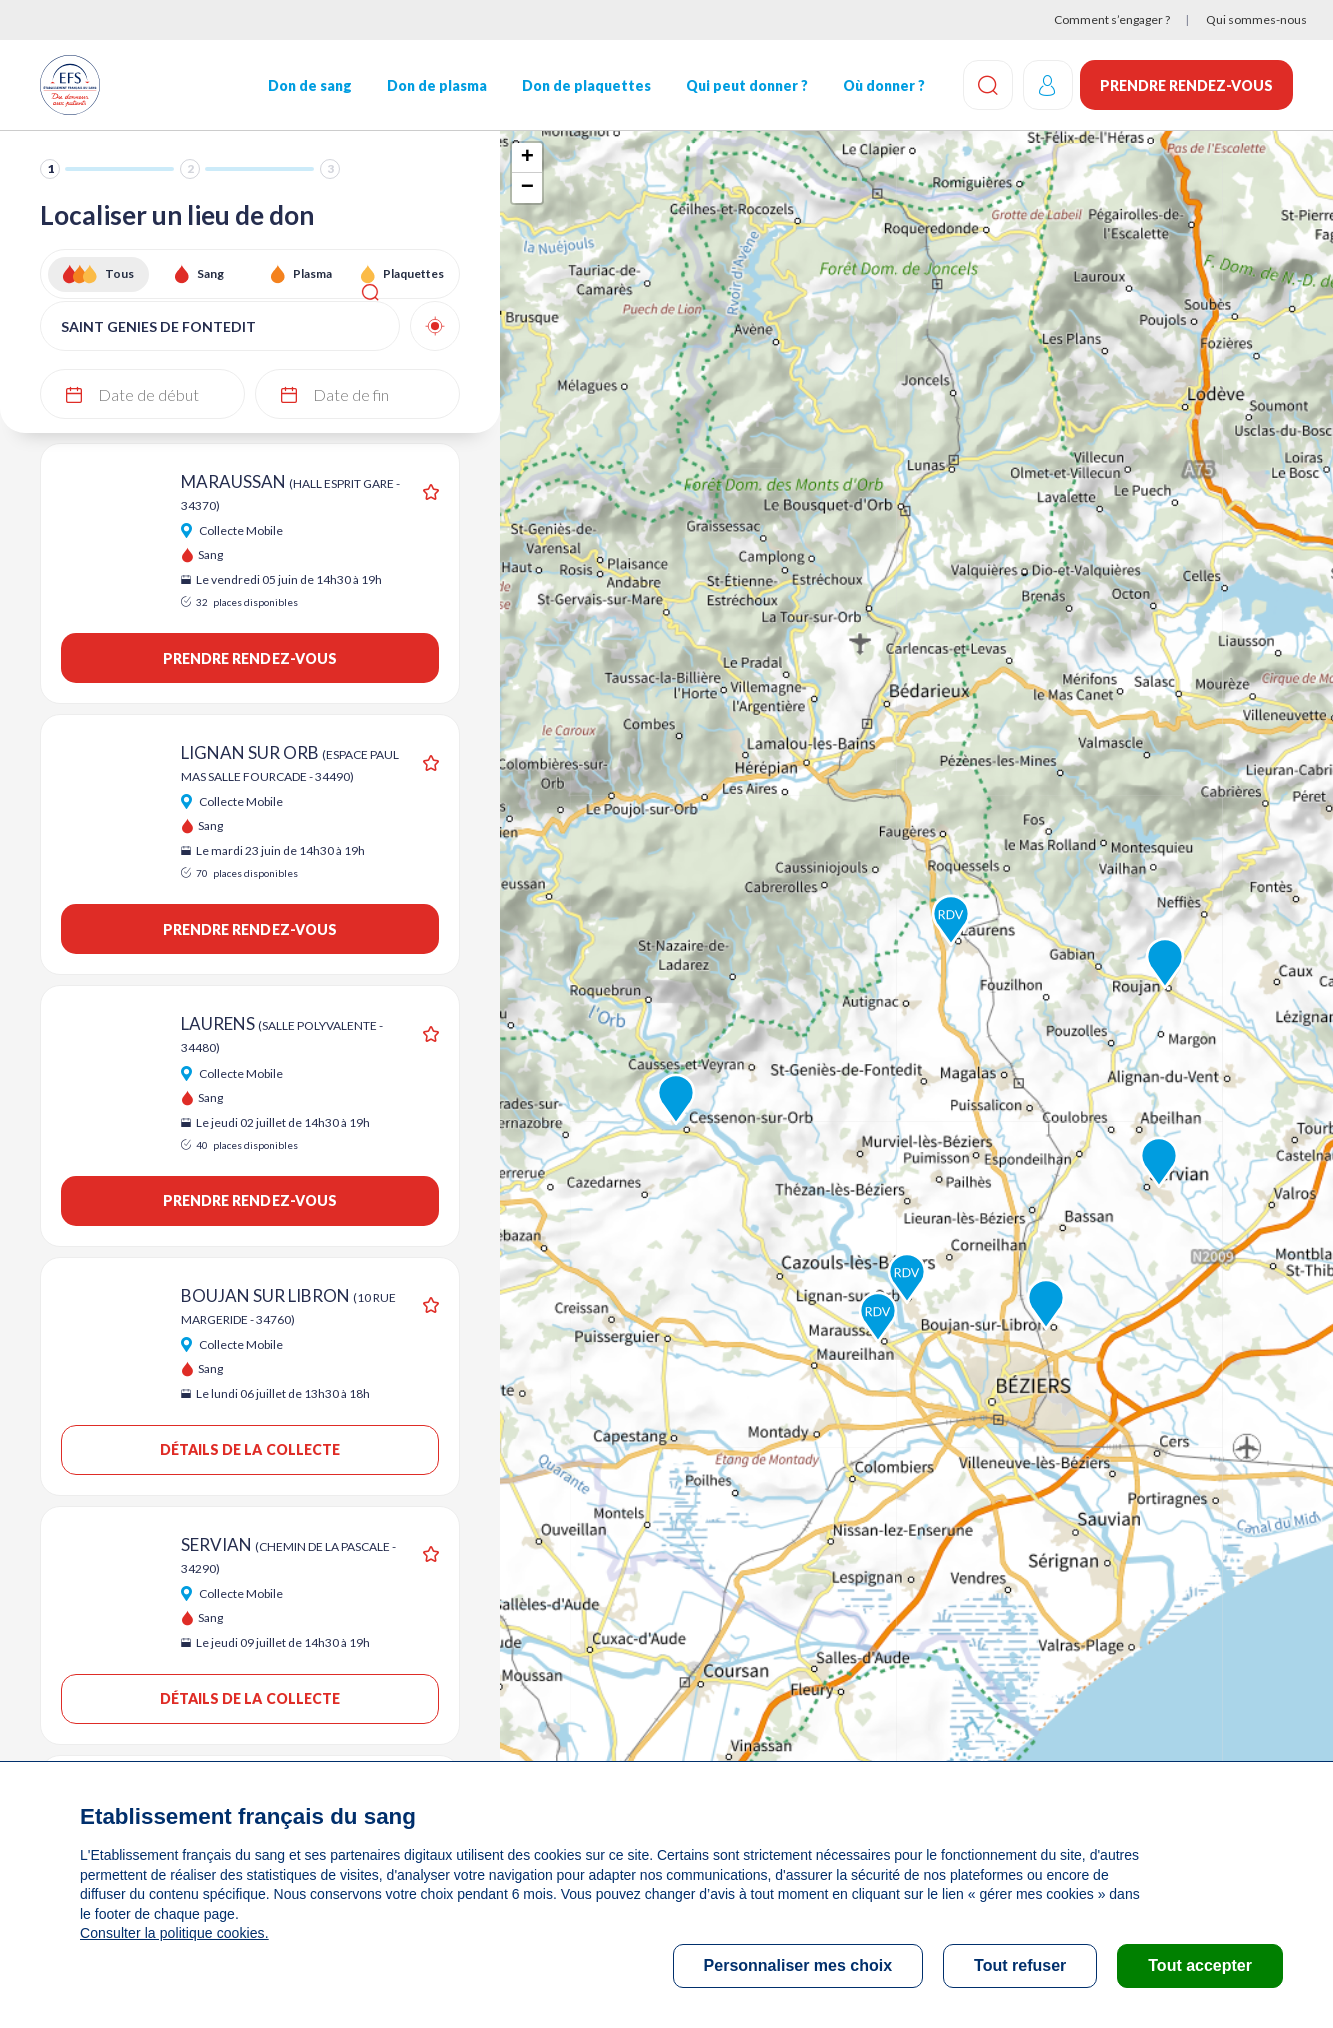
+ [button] (527, 158)
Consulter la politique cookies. (173, 1933)
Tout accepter (1200, 1965)
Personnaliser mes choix (798, 1965)
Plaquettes (413, 273)
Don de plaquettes (584, 85)
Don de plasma (436, 85)
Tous (119, 273)
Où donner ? (882, 85)
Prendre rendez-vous (1186, 85)
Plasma (312, 273)
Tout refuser (1020, 1965)
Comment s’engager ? (1112, 19)
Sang (210, 273)
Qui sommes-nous (1256, 19)
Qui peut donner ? (745, 85)
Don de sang (309, 85)
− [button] (527, 188)
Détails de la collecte (249, 1449)
